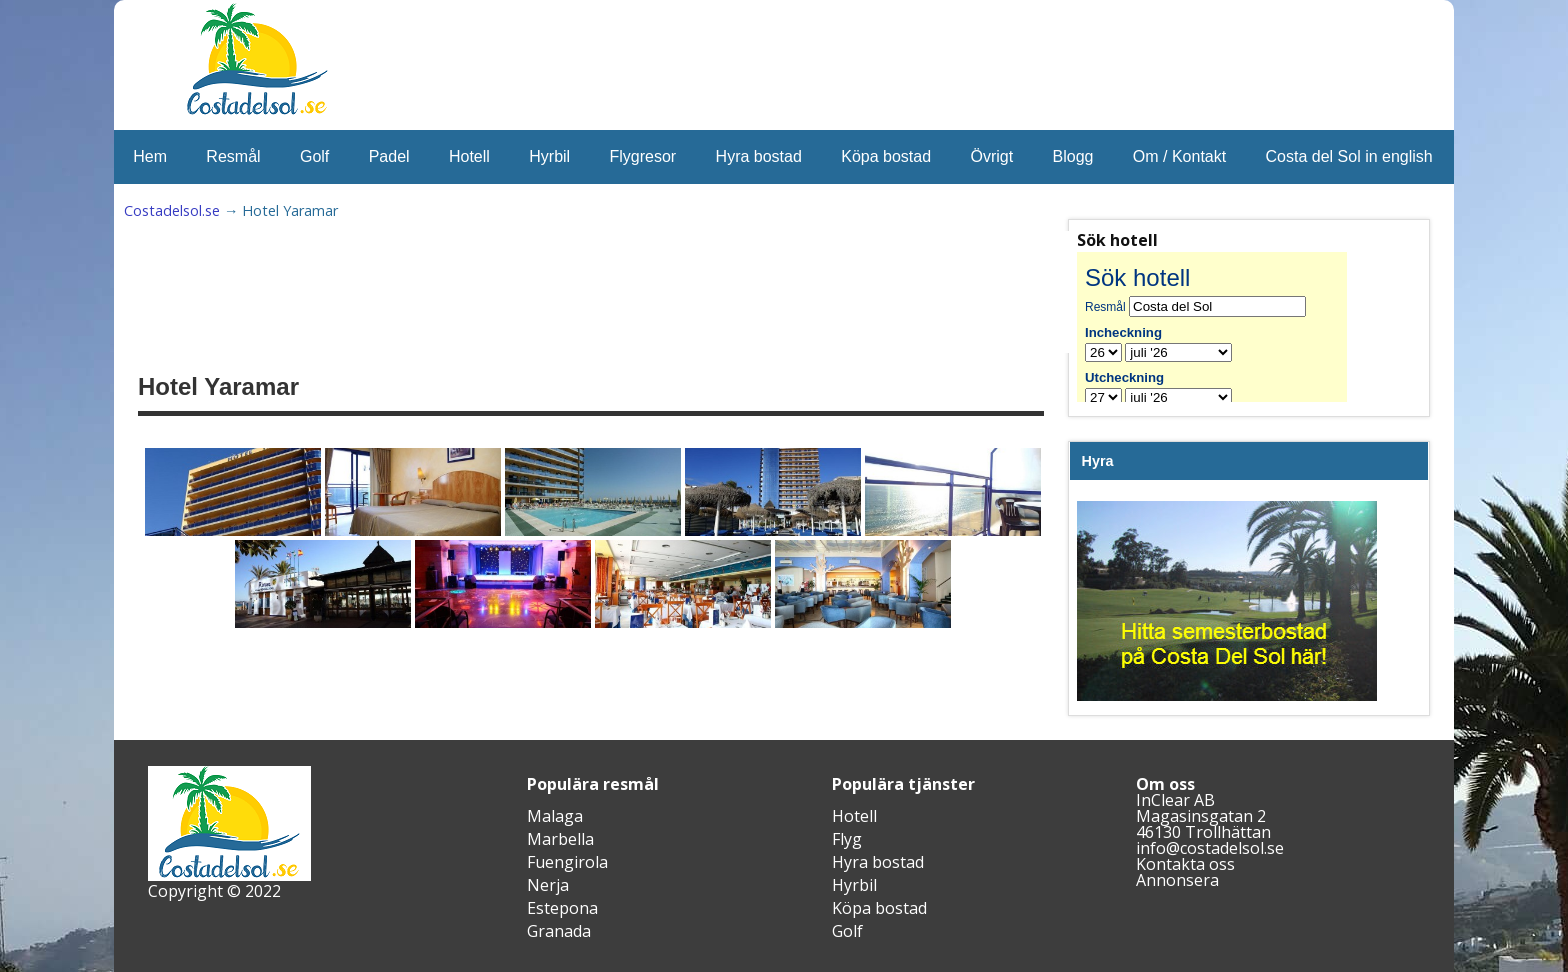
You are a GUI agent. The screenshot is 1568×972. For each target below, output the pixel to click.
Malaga (555, 816)
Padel (389, 156)
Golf (314, 156)
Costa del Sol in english (1349, 156)
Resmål (233, 156)
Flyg (847, 839)
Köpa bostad (886, 156)
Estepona (562, 908)
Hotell (469, 156)
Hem (150, 156)
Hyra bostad (759, 156)
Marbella (560, 839)
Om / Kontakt (1179, 156)
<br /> (1227, 327)
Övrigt (991, 156)
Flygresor (643, 156)
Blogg (1073, 156)
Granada (559, 931)
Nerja (548, 885)
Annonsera (1177, 880)
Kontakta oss (1185, 864)
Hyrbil (549, 156)
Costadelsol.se (172, 210)
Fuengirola (567, 862)
